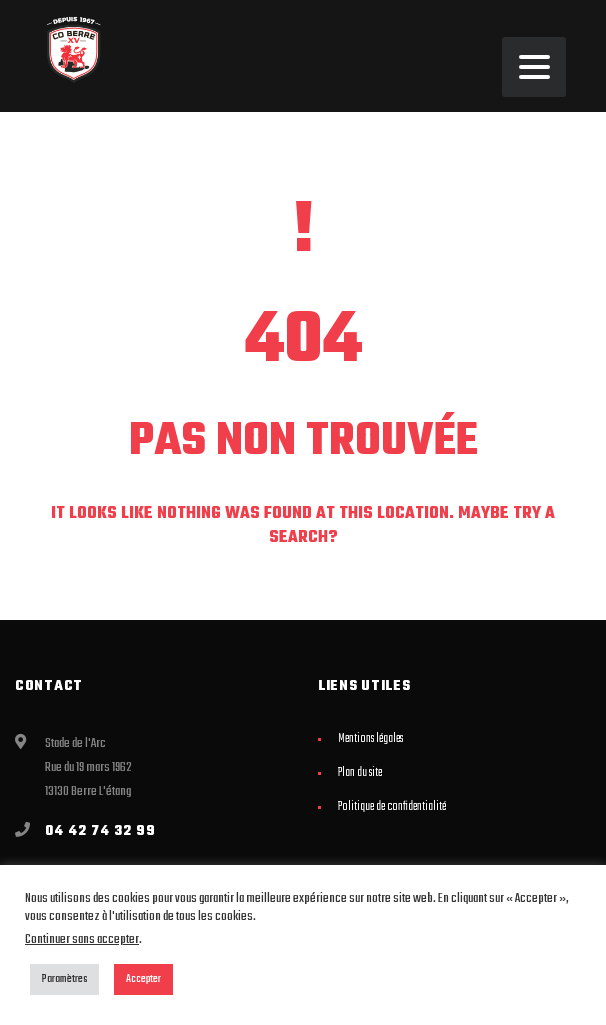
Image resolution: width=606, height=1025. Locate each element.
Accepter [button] (143, 979)
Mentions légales (370, 739)
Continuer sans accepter (82, 939)
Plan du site (360, 773)
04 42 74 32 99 (100, 831)
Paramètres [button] (64, 979)
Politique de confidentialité (392, 807)
